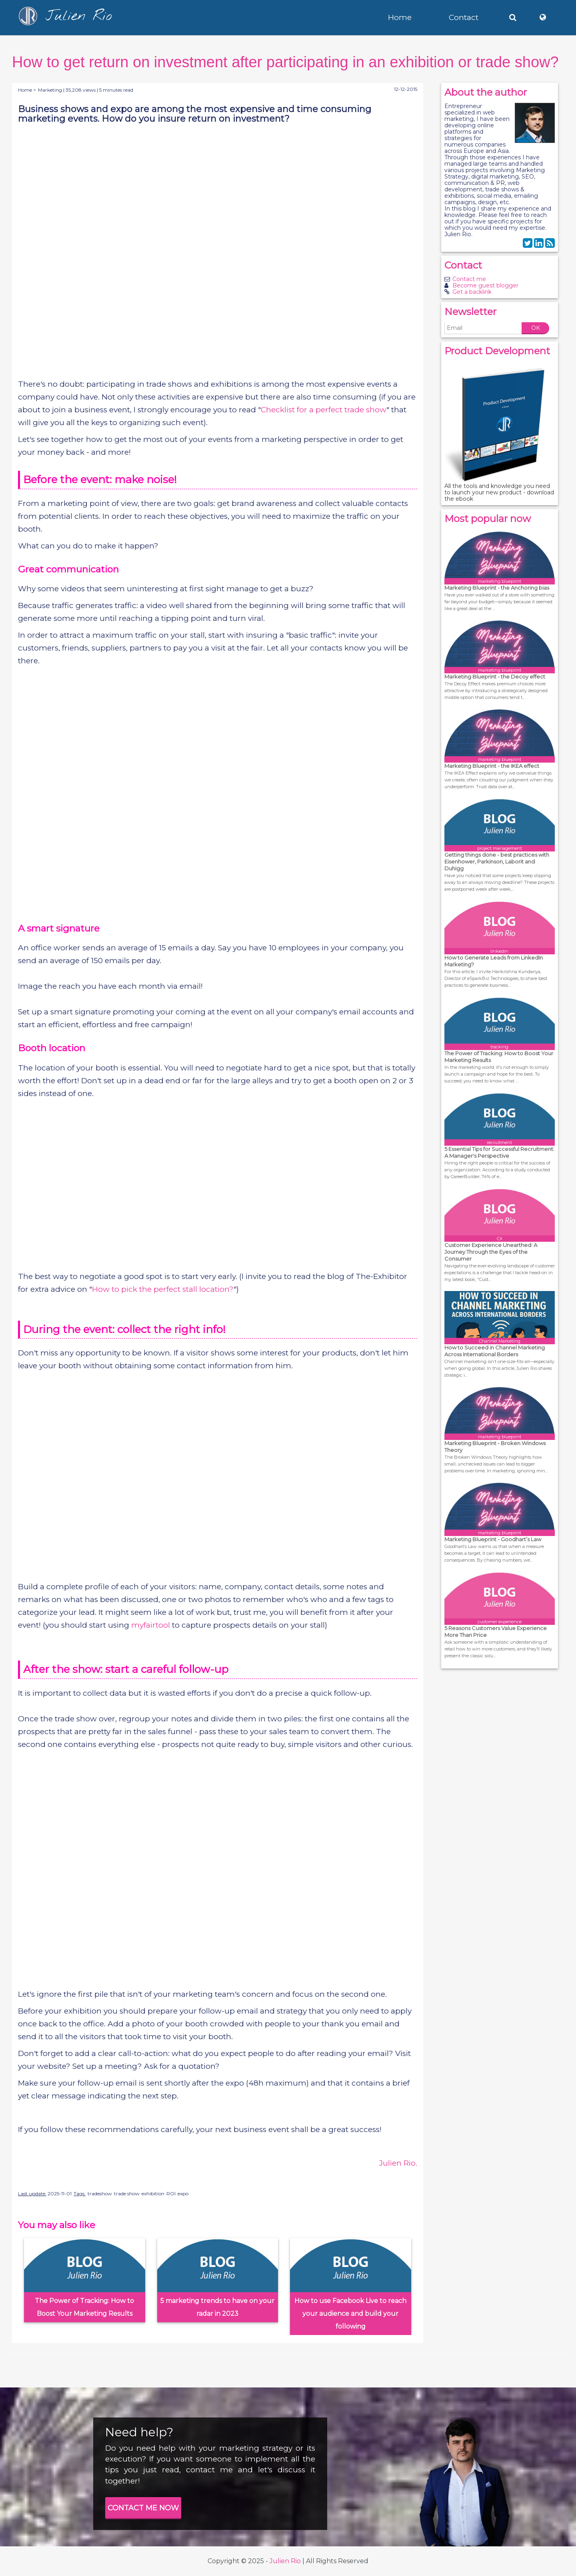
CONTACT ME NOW (143, 2508)
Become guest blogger (485, 285)
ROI (171, 2194)
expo (183, 2194)
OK (535, 327)
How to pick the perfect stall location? (163, 1289)
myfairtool (150, 1625)
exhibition (153, 2194)
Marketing (50, 90)
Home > (27, 90)
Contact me (469, 279)
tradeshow (100, 2194)
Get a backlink (472, 291)
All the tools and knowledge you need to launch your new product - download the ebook (499, 492)
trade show (127, 2194)
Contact (463, 17)
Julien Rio (285, 2561)
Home (400, 17)
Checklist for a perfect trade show (323, 409)
